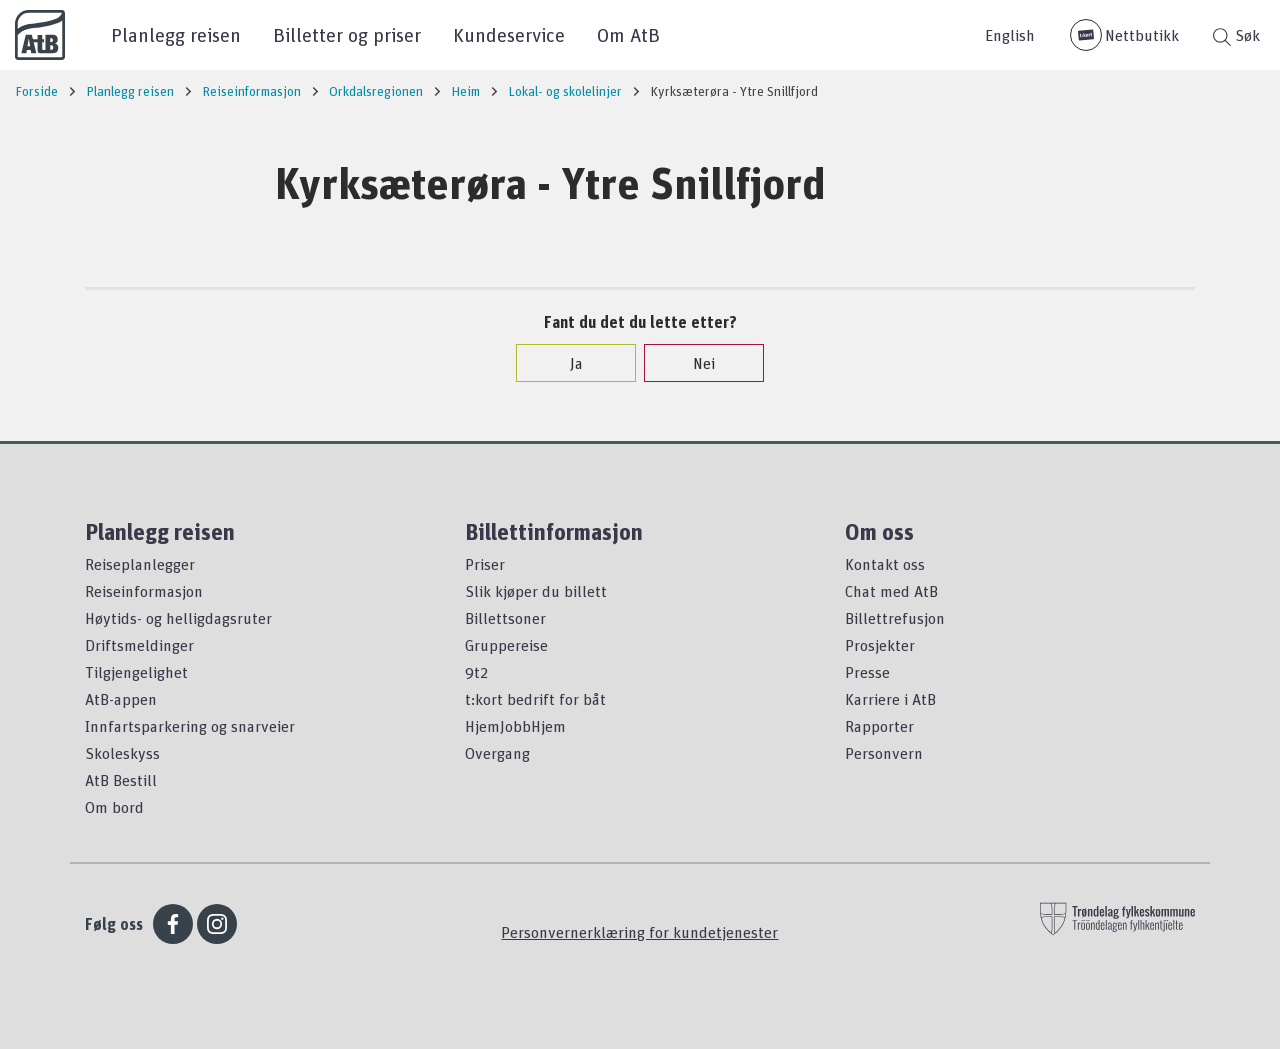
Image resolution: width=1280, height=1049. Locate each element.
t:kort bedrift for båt (535, 699)
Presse (867, 672)
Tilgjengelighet (136, 672)
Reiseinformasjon (144, 591)
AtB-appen (121, 699)
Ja (566, 363)
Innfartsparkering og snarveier (190, 726)
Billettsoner (505, 618)
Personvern (884, 753)
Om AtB (628, 34)
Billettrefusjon (895, 618)
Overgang (497, 753)
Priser (485, 564)
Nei (694, 363)
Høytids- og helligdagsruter (178, 618)
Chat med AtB (891, 591)
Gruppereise (506, 645)
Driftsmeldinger (139, 645)
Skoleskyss (122, 753)
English (1010, 35)
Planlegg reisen (176, 34)
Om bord (114, 807)
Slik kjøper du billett (536, 591)
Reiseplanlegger (140, 564)
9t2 (476, 672)
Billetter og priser (347, 34)
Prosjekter (880, 645)
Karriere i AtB (890, 699)
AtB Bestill (121, 780)
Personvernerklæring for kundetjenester (639, 932)
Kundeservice (509, 34)
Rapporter (879, 726)
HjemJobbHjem (515, 726)
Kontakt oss (885, 564)
